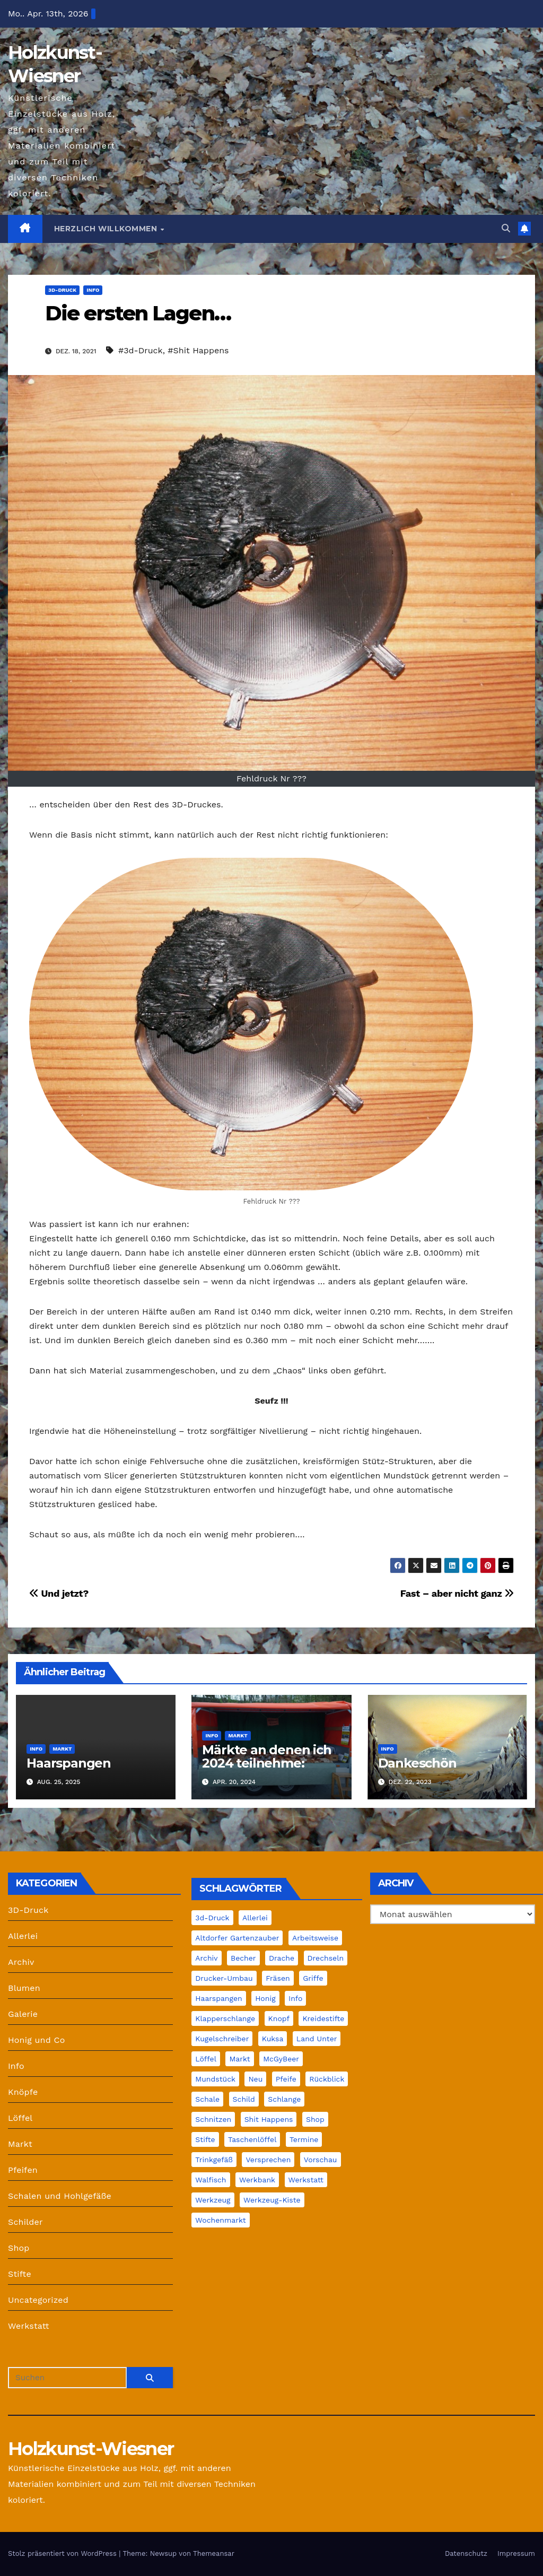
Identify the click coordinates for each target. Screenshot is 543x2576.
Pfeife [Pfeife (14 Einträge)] (286, 2079)
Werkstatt (28, 2326)
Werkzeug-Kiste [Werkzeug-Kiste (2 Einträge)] (272, 2200)
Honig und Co (36, 2040)
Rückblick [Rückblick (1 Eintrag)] (326, 2079)
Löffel (20, 2118)
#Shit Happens (198, 350)
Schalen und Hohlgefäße (59, 2196)
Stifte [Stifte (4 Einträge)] (205, 2139)
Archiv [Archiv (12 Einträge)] (206, 1958)
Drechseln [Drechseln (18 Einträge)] (326, 1958)
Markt (62, 1749)
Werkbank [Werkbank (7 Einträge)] (257, 2179)
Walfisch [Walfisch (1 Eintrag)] (210, 2179)
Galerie (23, 2014)
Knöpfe (23, 2092)
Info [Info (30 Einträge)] (295, 1998)
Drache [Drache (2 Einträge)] (281, 1958)
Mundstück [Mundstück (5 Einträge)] (215, 2079)
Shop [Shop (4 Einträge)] (315, 2119)
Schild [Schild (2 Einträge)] (244, 2099)
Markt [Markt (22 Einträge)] (239, 2059)
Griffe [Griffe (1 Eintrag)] (313, 1978)
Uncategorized (38, 2300)
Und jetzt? (59, 1593)
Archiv (21, 1962)
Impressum (516, 2553)
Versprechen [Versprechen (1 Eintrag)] (268, 2159)
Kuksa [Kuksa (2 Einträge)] (273, 2038)
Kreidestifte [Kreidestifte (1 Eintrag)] (323, 2018)
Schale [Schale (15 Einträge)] (207, 2099)
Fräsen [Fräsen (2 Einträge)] (278, 1978)
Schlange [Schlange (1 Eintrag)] (284, 2099)
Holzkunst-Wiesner (90, 2449)
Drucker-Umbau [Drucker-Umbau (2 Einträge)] (223, 1978)
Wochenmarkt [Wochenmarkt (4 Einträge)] (220, 2220)
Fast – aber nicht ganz (457, 1593)
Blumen (24, 1988)
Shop (19, 2248)
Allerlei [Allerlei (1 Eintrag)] (255, 1917)
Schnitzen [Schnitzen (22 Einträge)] (213, 2119)
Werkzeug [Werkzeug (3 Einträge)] (212, 2200)
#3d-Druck (140, 350)
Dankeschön (417, 1763)
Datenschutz (466, 2553)
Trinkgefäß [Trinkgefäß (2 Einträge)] (214, 2159)
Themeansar (213, 2553)
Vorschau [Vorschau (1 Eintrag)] (320, 2159)
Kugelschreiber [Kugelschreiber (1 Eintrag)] (222, 2038)
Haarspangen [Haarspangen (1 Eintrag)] (218, 1998)
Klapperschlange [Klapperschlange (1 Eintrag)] (225, 2018)
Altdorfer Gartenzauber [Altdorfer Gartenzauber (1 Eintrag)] (237, 1938)
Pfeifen (23, 2170)
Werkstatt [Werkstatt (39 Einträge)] (305, 2179)
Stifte (19, 2274)
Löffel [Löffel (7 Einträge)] (205, 2059)
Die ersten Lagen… (138, 313)
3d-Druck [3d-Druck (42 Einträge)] (212, 1917)
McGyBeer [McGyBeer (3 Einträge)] (281, 2059)
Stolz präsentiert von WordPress (63, 2553)
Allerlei (23, 1936)
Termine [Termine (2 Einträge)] (304, 2139)
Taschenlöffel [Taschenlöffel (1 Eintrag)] (252, 2139)
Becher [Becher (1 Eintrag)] (243, 1958)
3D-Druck (62, 290)
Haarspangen (69, 1763)
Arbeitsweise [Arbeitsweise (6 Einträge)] (315, 1938)
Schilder (25, 2222)
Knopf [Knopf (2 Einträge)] (279, 2018)
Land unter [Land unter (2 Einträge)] (316, 2038)
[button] (506, 228)
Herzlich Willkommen (107, 228)
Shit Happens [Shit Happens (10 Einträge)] (268, 2119)
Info (92, 290)
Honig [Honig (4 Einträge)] (265, 1998)
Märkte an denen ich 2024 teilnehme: (266, 1756)
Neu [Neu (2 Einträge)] (255, 2079)
